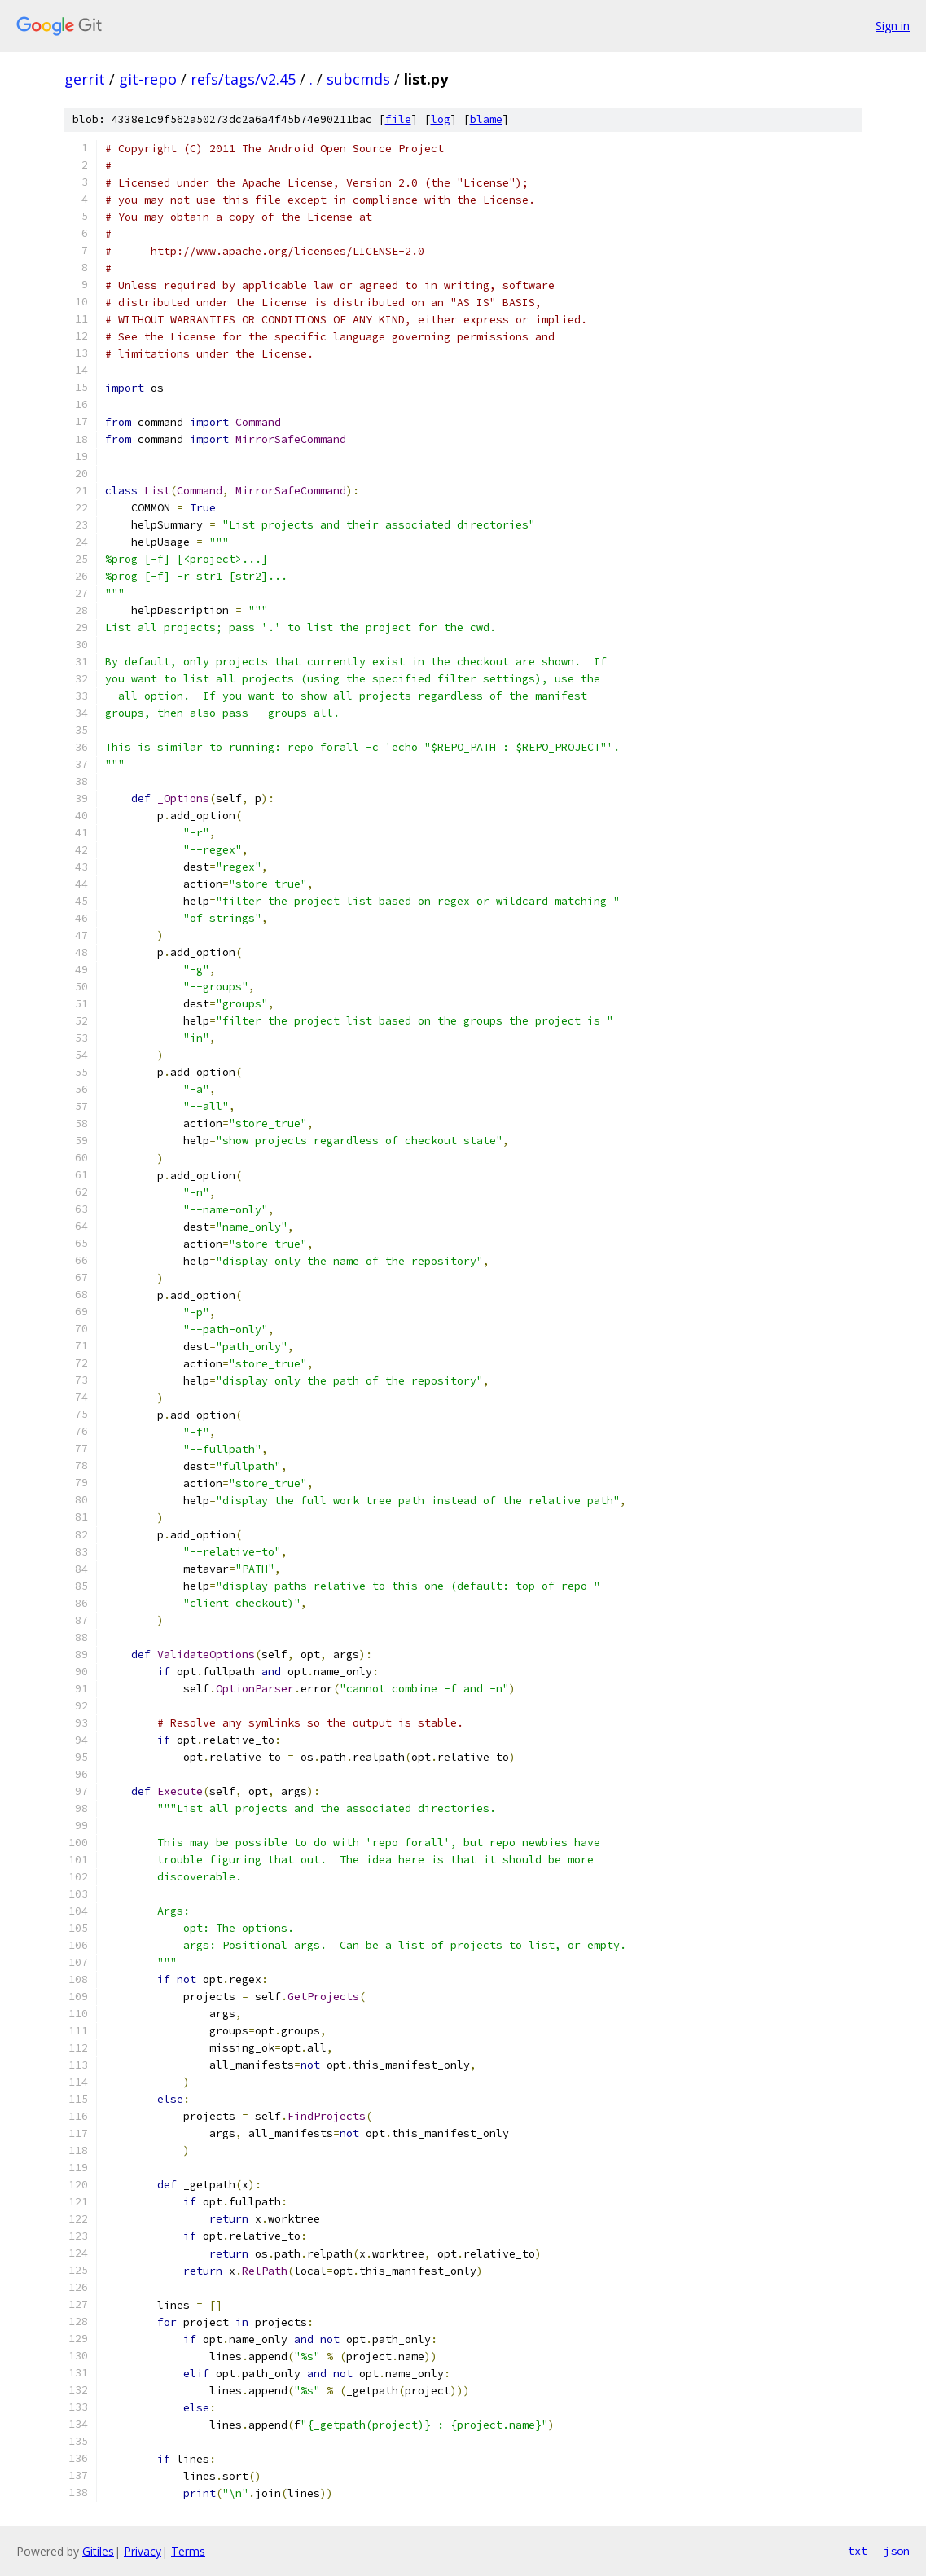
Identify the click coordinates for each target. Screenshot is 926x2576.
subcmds (358, 79)
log (440, 119)
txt (857, 2550)
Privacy (142, 2551)
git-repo (148, 79)
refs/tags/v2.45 (243, 79)
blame (486, 119)
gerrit (84, 79)
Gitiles (98, 2551)
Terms (188, 2551)
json (897, 2550)
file (398, 119)
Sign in (893, 25)
